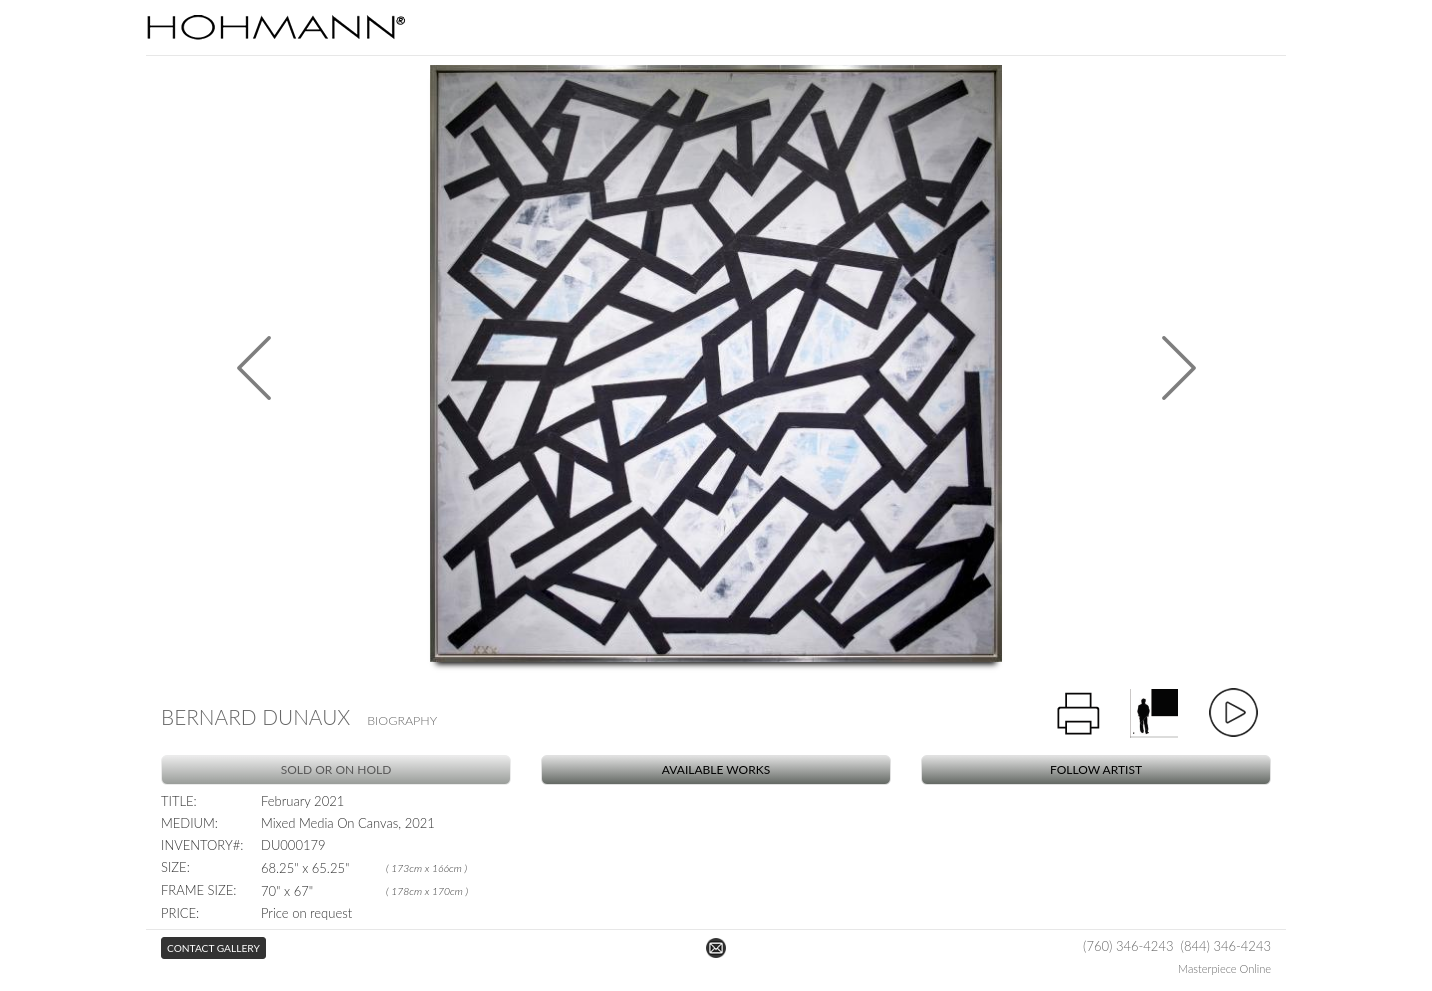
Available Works (716, 769)
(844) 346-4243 (1226, 946)
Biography (402, 720)
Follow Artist (1096, 769)
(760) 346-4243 (1128, 946)
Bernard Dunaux (255, 716)
